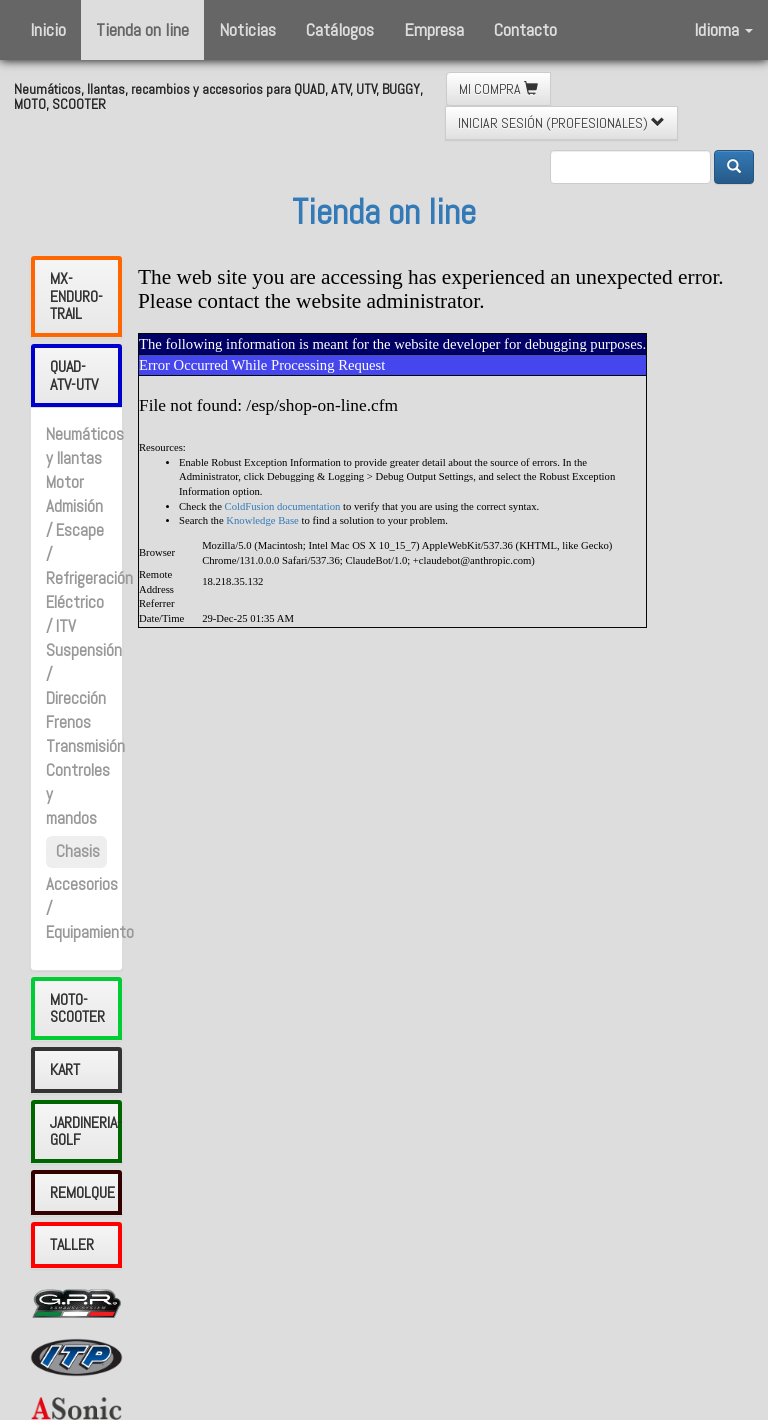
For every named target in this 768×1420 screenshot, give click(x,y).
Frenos (68, 722)
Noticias (247, 29)
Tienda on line (142, 29)
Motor (65, 482)
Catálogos (340, 29)
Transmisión (85, 746)
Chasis (78, 851)
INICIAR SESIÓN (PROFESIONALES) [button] (561, 123)
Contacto (525, 29)
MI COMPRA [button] (498, 89)
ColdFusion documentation (283, 506)
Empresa (434, 29)
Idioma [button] (723, 29)
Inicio (48, 29)
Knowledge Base (262, 520)
